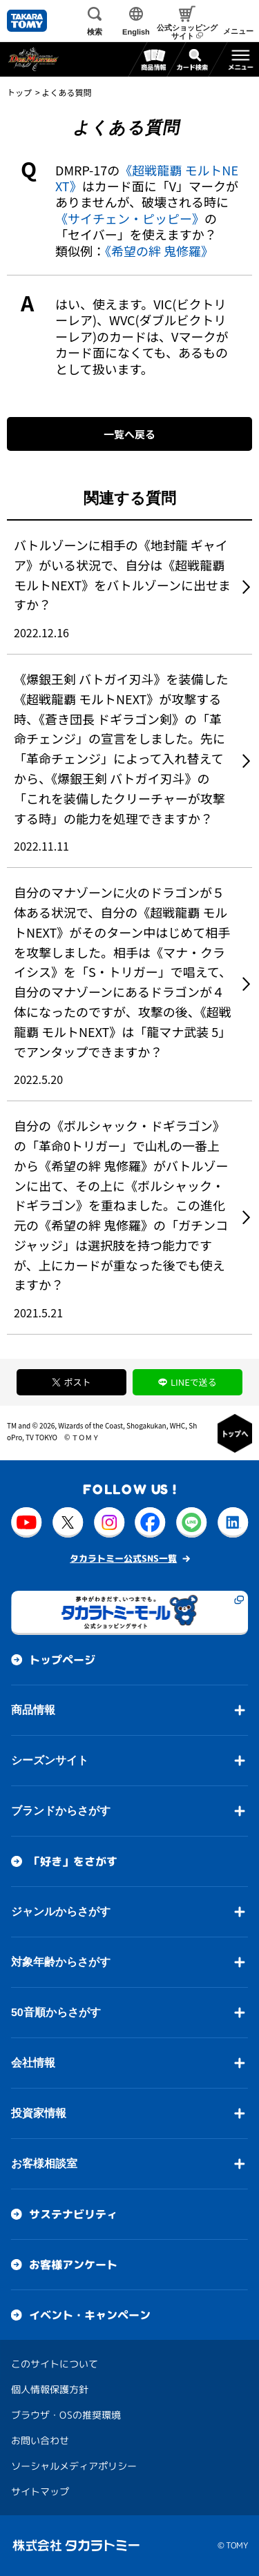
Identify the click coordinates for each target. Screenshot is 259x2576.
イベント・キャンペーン (90, 2315)
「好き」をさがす (73, 1861)
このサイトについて (54, 2363)
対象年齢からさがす (61, 1962)
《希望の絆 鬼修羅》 (159, 251)
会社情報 (33, 2063)
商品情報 (33, 1710)
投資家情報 (38, 2113)
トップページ (62, 1659)
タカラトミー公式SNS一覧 (123, 1558)
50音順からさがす (56, 2012)
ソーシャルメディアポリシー (74, 2465)
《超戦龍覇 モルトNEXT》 (146, 178)
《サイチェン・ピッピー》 (129, 218)
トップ (19, 92)
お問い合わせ (40, 2440)
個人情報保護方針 (49, 2389)
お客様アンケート (73, 2264)
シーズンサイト (49, 1760)
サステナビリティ (73, 2214)
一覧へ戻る (129, 434)
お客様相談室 (44, 2163)
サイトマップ (40, 2491)
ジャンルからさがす (61, 1911)
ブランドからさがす (61, 1811)
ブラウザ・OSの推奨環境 (66, 2414)
